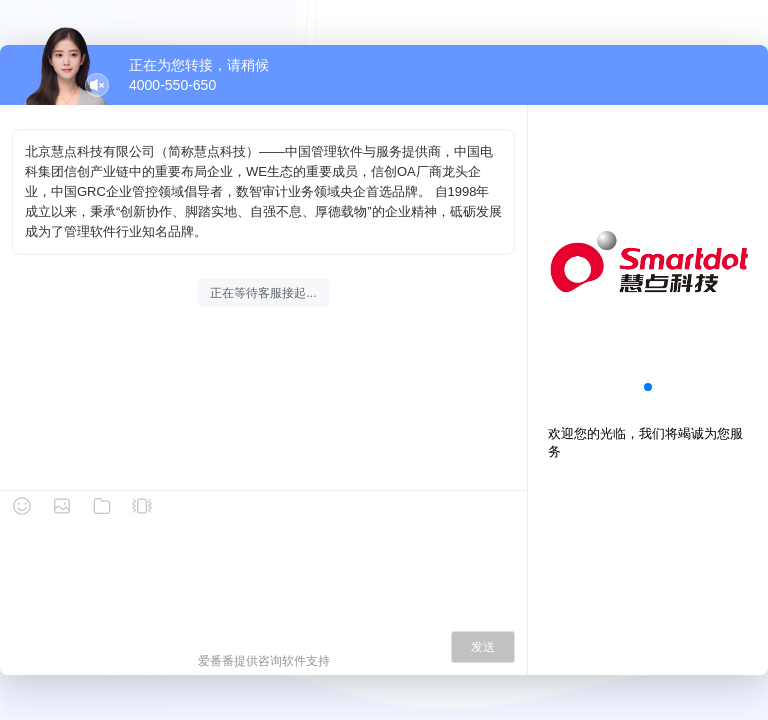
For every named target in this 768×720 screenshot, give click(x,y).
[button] (648, 387)
